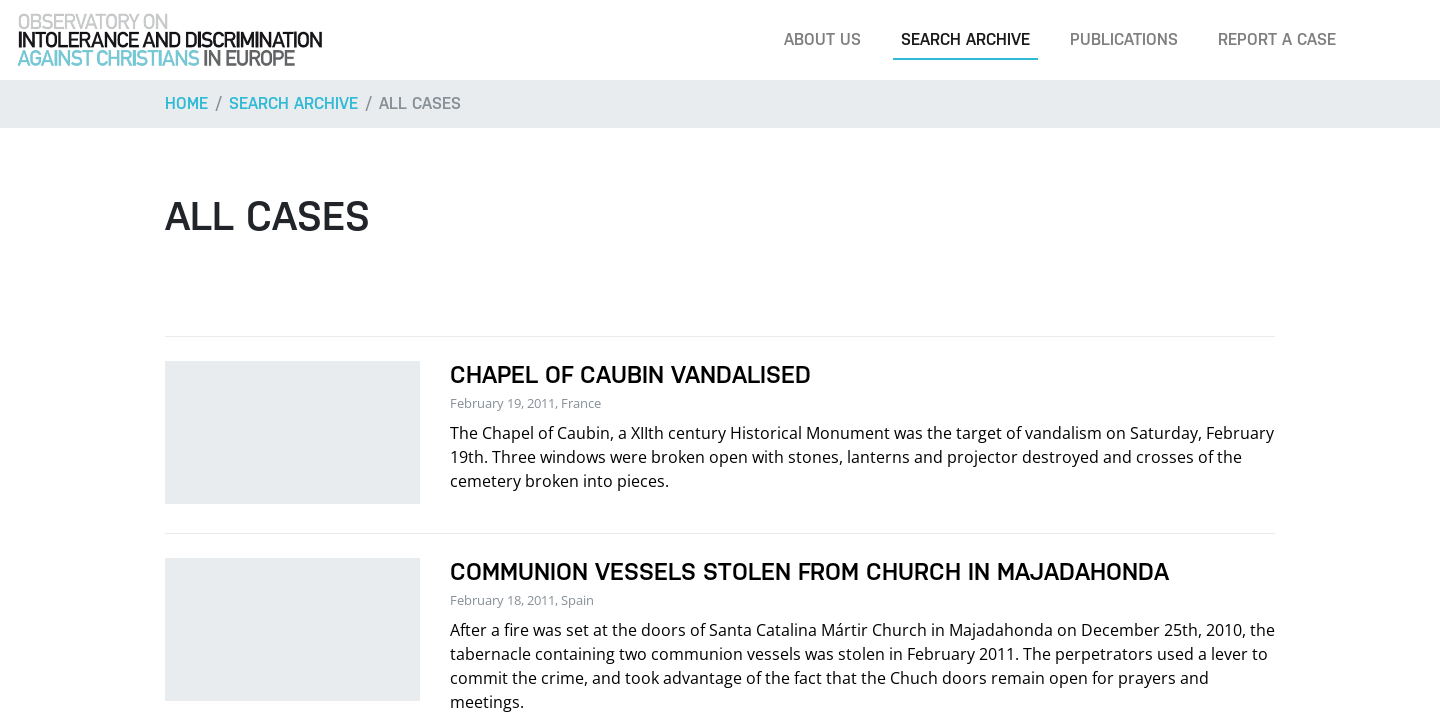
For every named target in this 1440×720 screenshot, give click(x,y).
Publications (1124, 39)
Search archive (965, 39)
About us (822, 39)
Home (186, 103)
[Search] (1394, 40)
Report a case (1277, 39)
